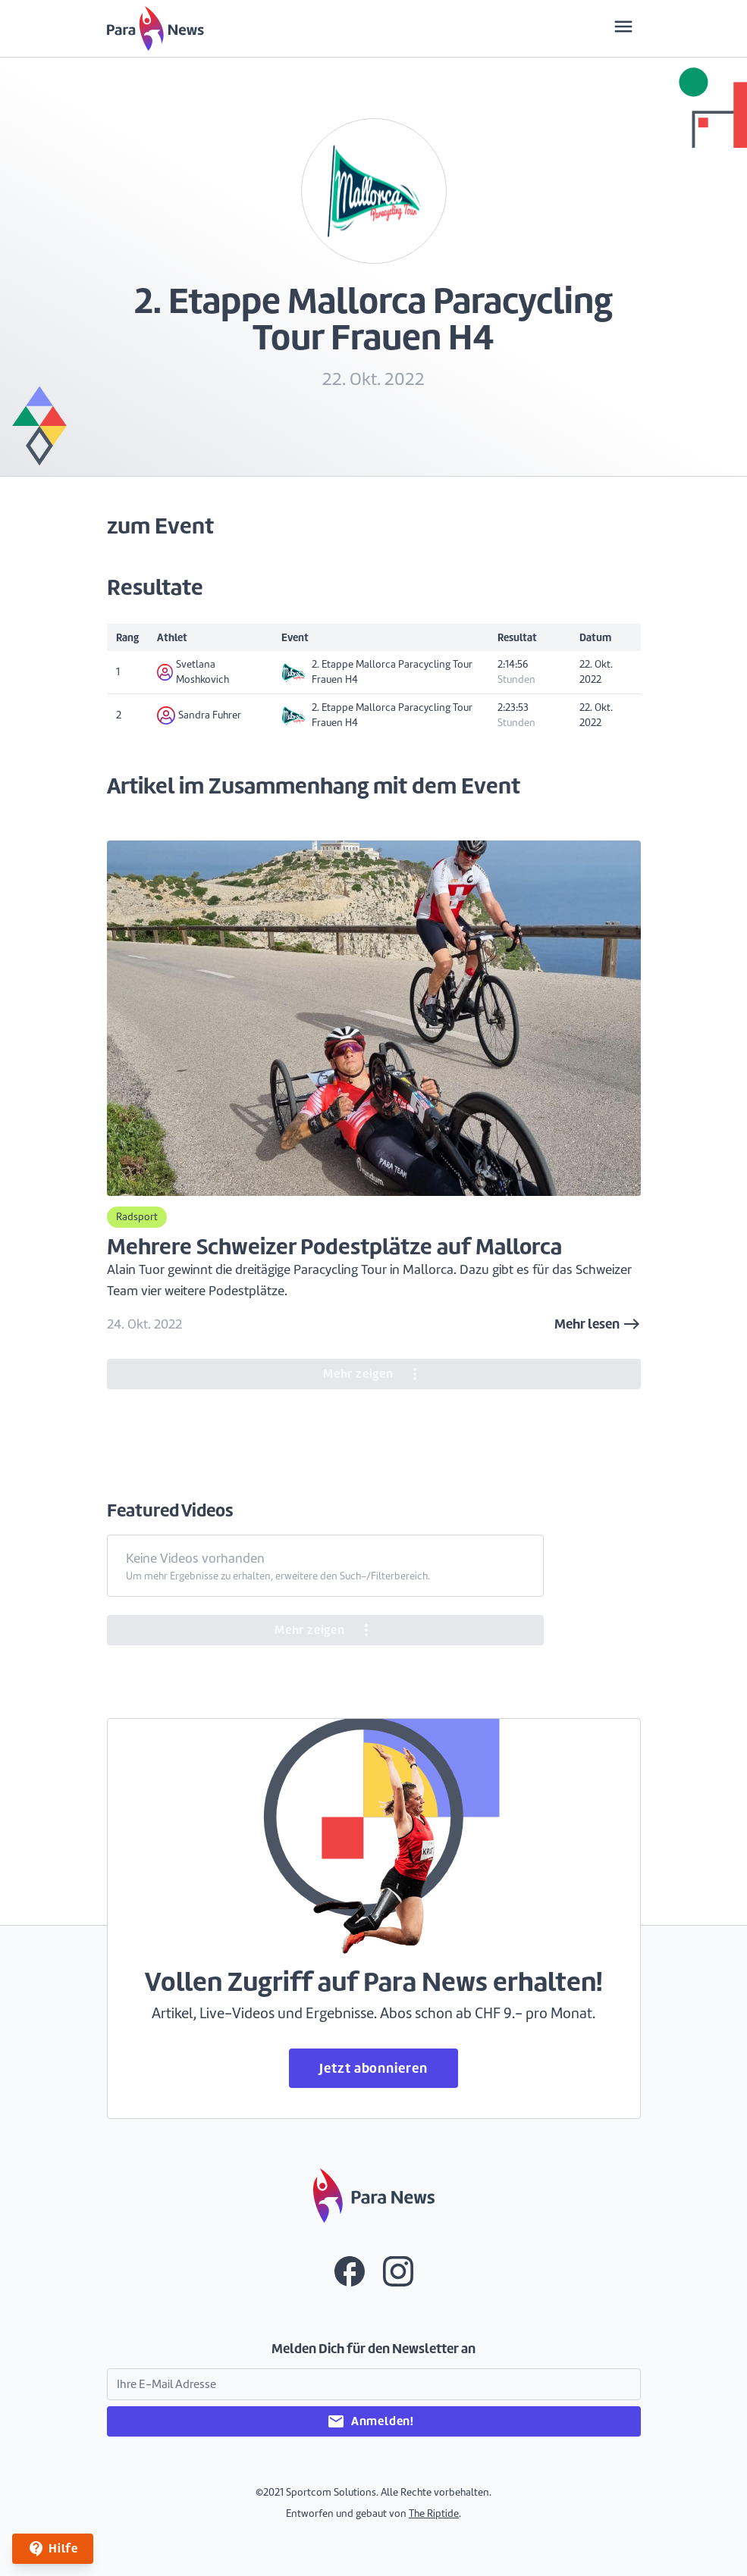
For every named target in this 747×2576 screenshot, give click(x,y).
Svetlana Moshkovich (193, 672)
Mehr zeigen (373, 1374)
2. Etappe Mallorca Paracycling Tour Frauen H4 (376, 672)
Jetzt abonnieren (373, 2068)
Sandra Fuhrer (199, 715)
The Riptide (434, 2513)
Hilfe (52, 2549)
